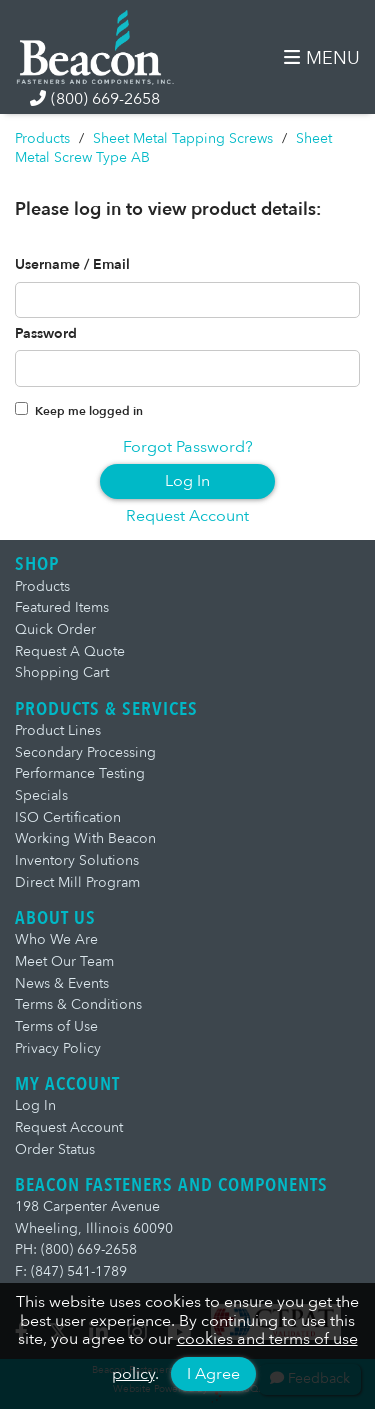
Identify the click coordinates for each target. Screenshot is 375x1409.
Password (46, 334)
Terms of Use (56, 1026)
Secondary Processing (85, 752)
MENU (322, 58)
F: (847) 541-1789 (71, 1271)
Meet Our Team (64, 961)
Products (42, 138)
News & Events (62, 983)
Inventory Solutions (77, 860)
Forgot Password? (188, 447)
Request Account (187, 516)
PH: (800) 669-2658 (76, 1249)
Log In (187, 481)
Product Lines (58, 730)
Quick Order (55, 629)
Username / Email (72, 265)
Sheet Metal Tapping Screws (183, 138)
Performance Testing (80, 773)
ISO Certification (68, 817)
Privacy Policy (58, 1048)
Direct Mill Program (77, 882)
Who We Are (56, 939)
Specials (41, 795)
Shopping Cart (62, 672)
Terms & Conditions (78, 1004)
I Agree (213, 1374)
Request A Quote (70, 651)
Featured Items (62, 607)
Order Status (55, 1149)
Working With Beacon (85, 838)
